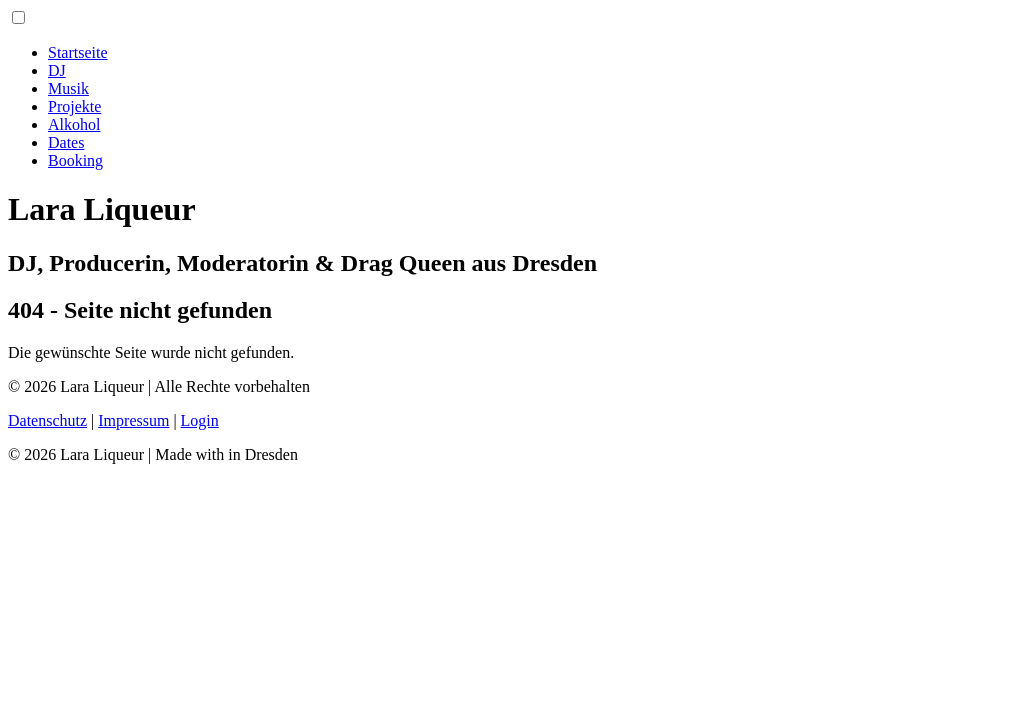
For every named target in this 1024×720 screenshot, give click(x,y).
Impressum (133, 420)
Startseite (78, 52)
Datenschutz (47, 420)
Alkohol (74, 124)
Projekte (74, 106)
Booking (75, 160)
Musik (68, 88)
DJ (57, 70)
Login (200, 420)
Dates (66, 142)
